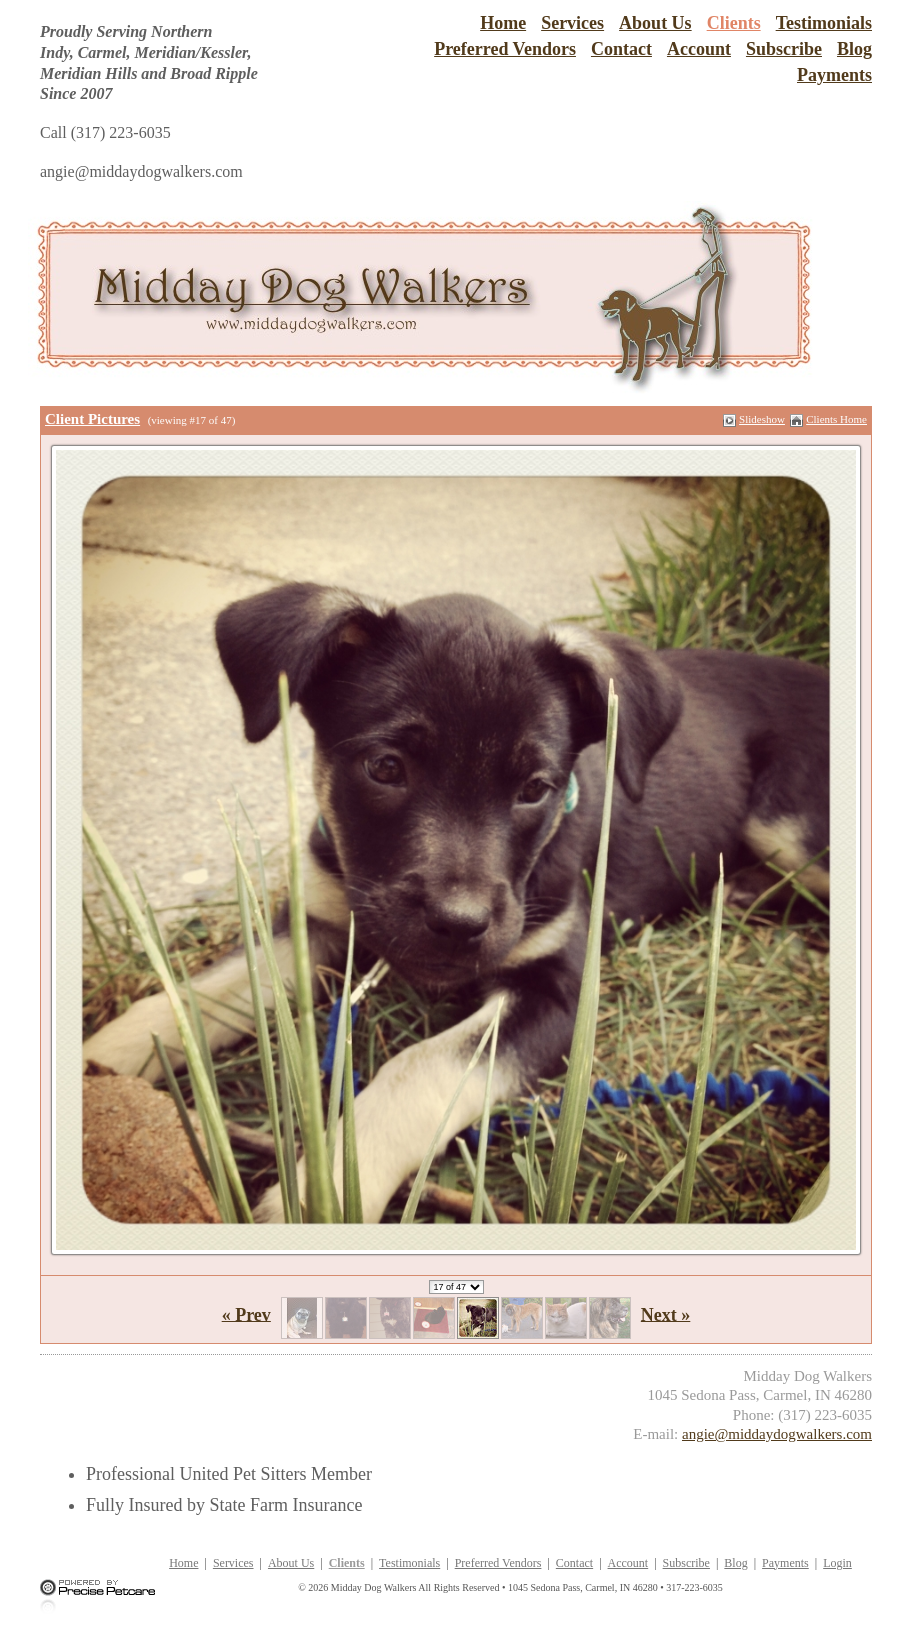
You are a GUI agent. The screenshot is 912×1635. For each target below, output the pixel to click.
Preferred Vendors (505, 49)
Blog (854, 49)
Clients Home (836, 419)
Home (503, 23)
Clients (734, 23)
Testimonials (824, 23)
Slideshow (762, 419)
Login (837, 1563)
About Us (655, 23)
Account (699, 49)
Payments (834, 75)
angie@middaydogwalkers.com (777, 1434)
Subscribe (784, 49)
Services (572, 23)
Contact (621, 49)
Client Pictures (92, 419)
